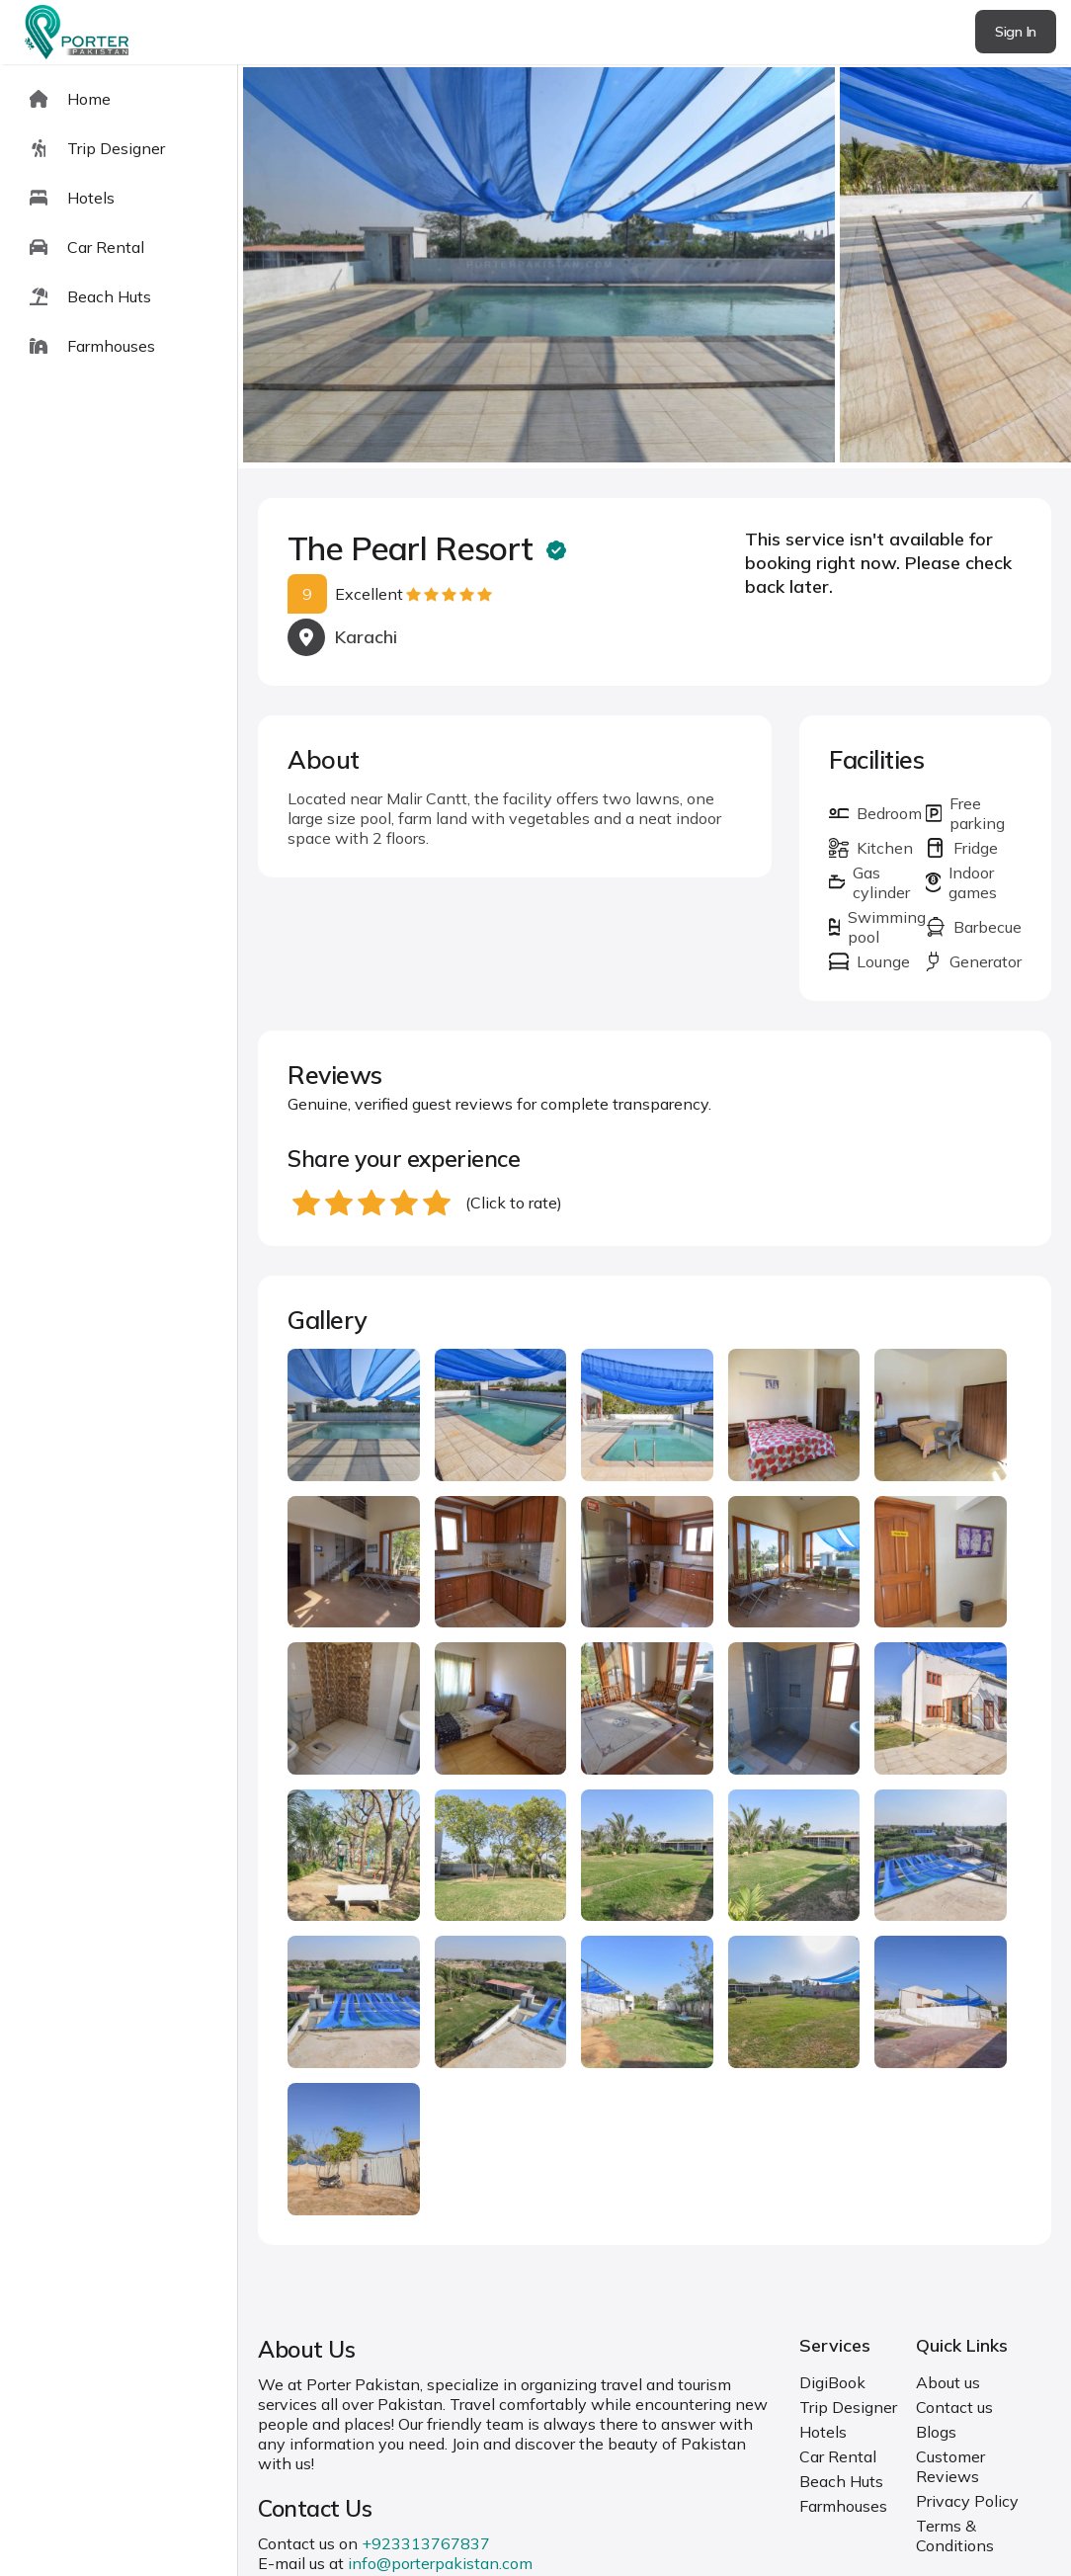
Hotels (823, 2432)
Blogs (936, 2432)
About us (948, 2382)
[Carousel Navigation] (655, 266)
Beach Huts (841, 2481)
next (992, 266)
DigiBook (832, 2382)
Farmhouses (843, 2506)
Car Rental (837, 2456)
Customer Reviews (950, 2466)
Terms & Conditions (955, 2535)
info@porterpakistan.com (440, 2563)
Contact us (954, 2407)
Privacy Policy (967, 2501)
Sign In (1015, 32)
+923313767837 (426, 2543)
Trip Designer (848, 2407)
